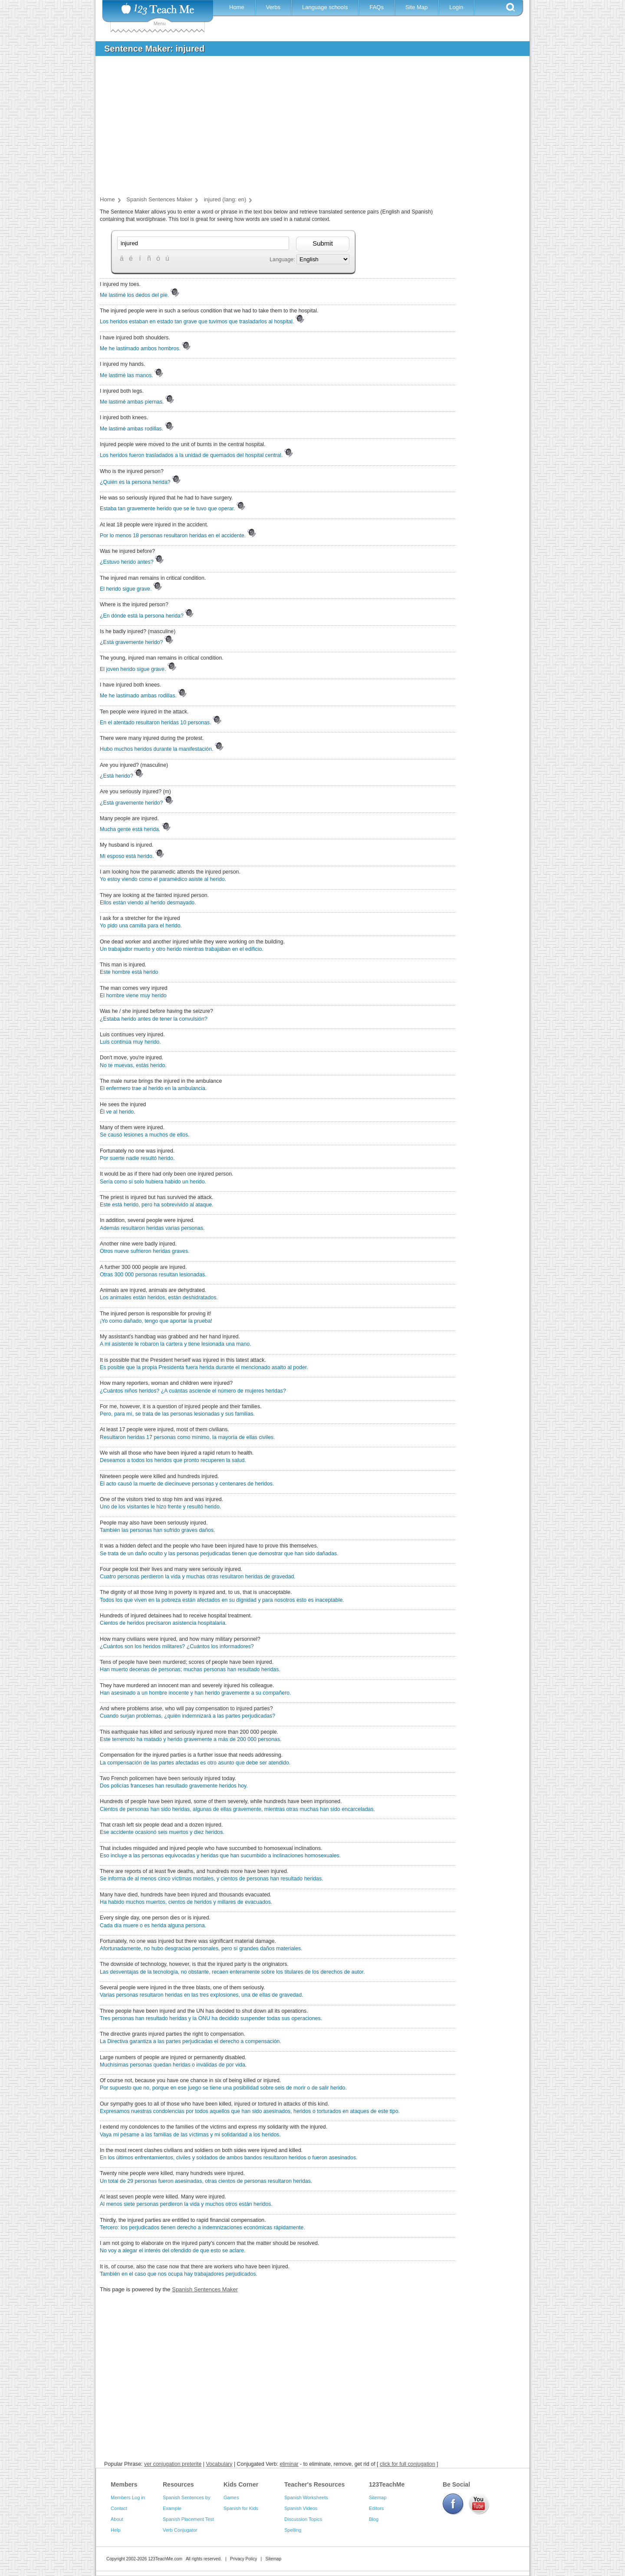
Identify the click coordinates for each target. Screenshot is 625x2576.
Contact (119, 2508)
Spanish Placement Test (188, 2519)
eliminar (289, 2464)
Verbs (273, 7)
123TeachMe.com (165, 2558)
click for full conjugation (407, 2464)
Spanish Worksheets (306, 2497)
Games (231, 2497)
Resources (178, 2484)
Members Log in (128, 2497)
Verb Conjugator (180, 2530)
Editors (376, 2508)
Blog (373, 2519)
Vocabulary (219, 2464)
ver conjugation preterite (172, 2464)
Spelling (292, 2530)
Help (116, 2530)
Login (456, 7)
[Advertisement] (305, 127)
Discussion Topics (303, 2519)
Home (236, 7)
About (117, 2519)
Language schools (325, 7)
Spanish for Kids (241, 2508)
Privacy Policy (243, 2558)
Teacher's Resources (314, 2484)
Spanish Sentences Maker (205, 2289)
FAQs (376, 7)
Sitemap (377, 2497)
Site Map (416, 7)
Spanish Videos (300, 2508)
